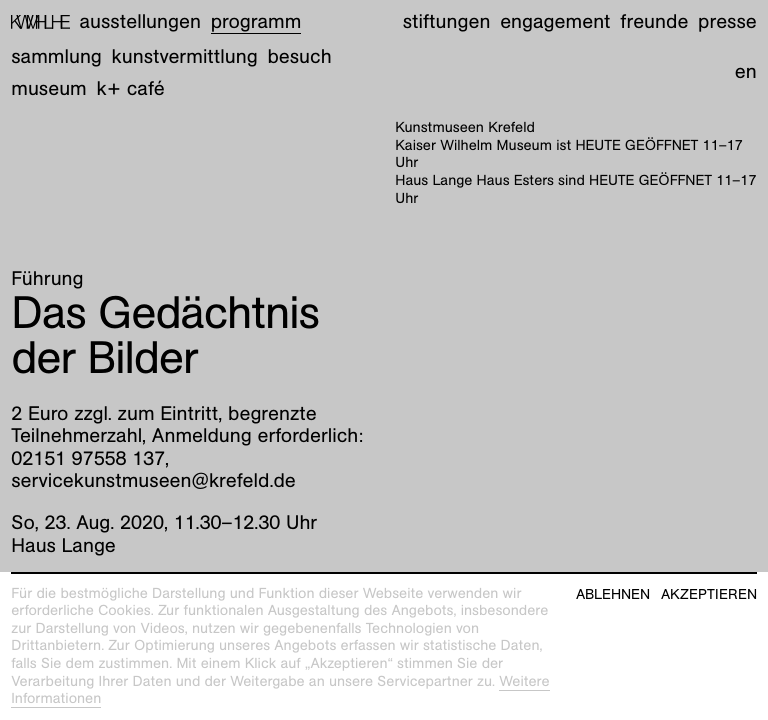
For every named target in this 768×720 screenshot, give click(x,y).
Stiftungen (447, 22)
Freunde (654, 22)
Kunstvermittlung (185, 57)
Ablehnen (613, 594)
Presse (727, 22)
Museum (49, 89)
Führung (47, 279)
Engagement (555, 22)
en (746, 72)
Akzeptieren (709, 594)
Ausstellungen (140, 22)
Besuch (299, 57)
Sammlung (56, 57)
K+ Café (131, 89)
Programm (256, 22)
